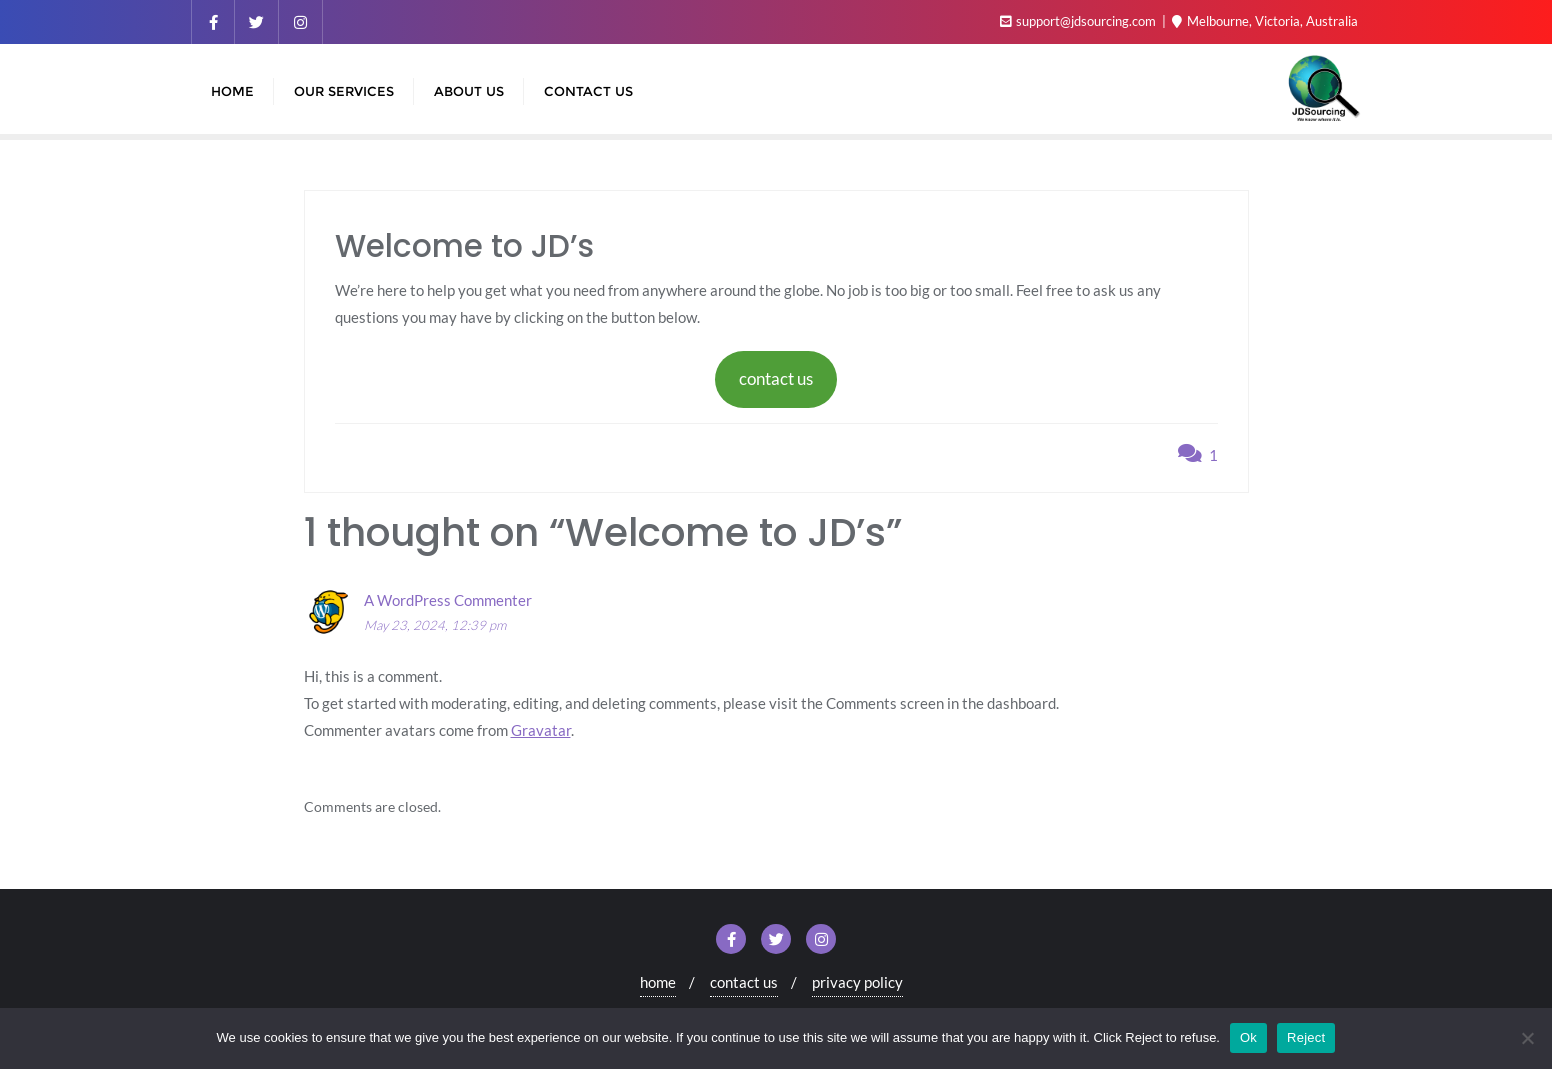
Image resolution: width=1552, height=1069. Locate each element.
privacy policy (857, 982)
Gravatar (541, 730)
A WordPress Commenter (448, 600)
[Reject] (1527, 1038)
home (658, 982)
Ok (1248, 1037)
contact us (776, 378)
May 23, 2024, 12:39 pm (435, 625)
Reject (1306, 1037)
